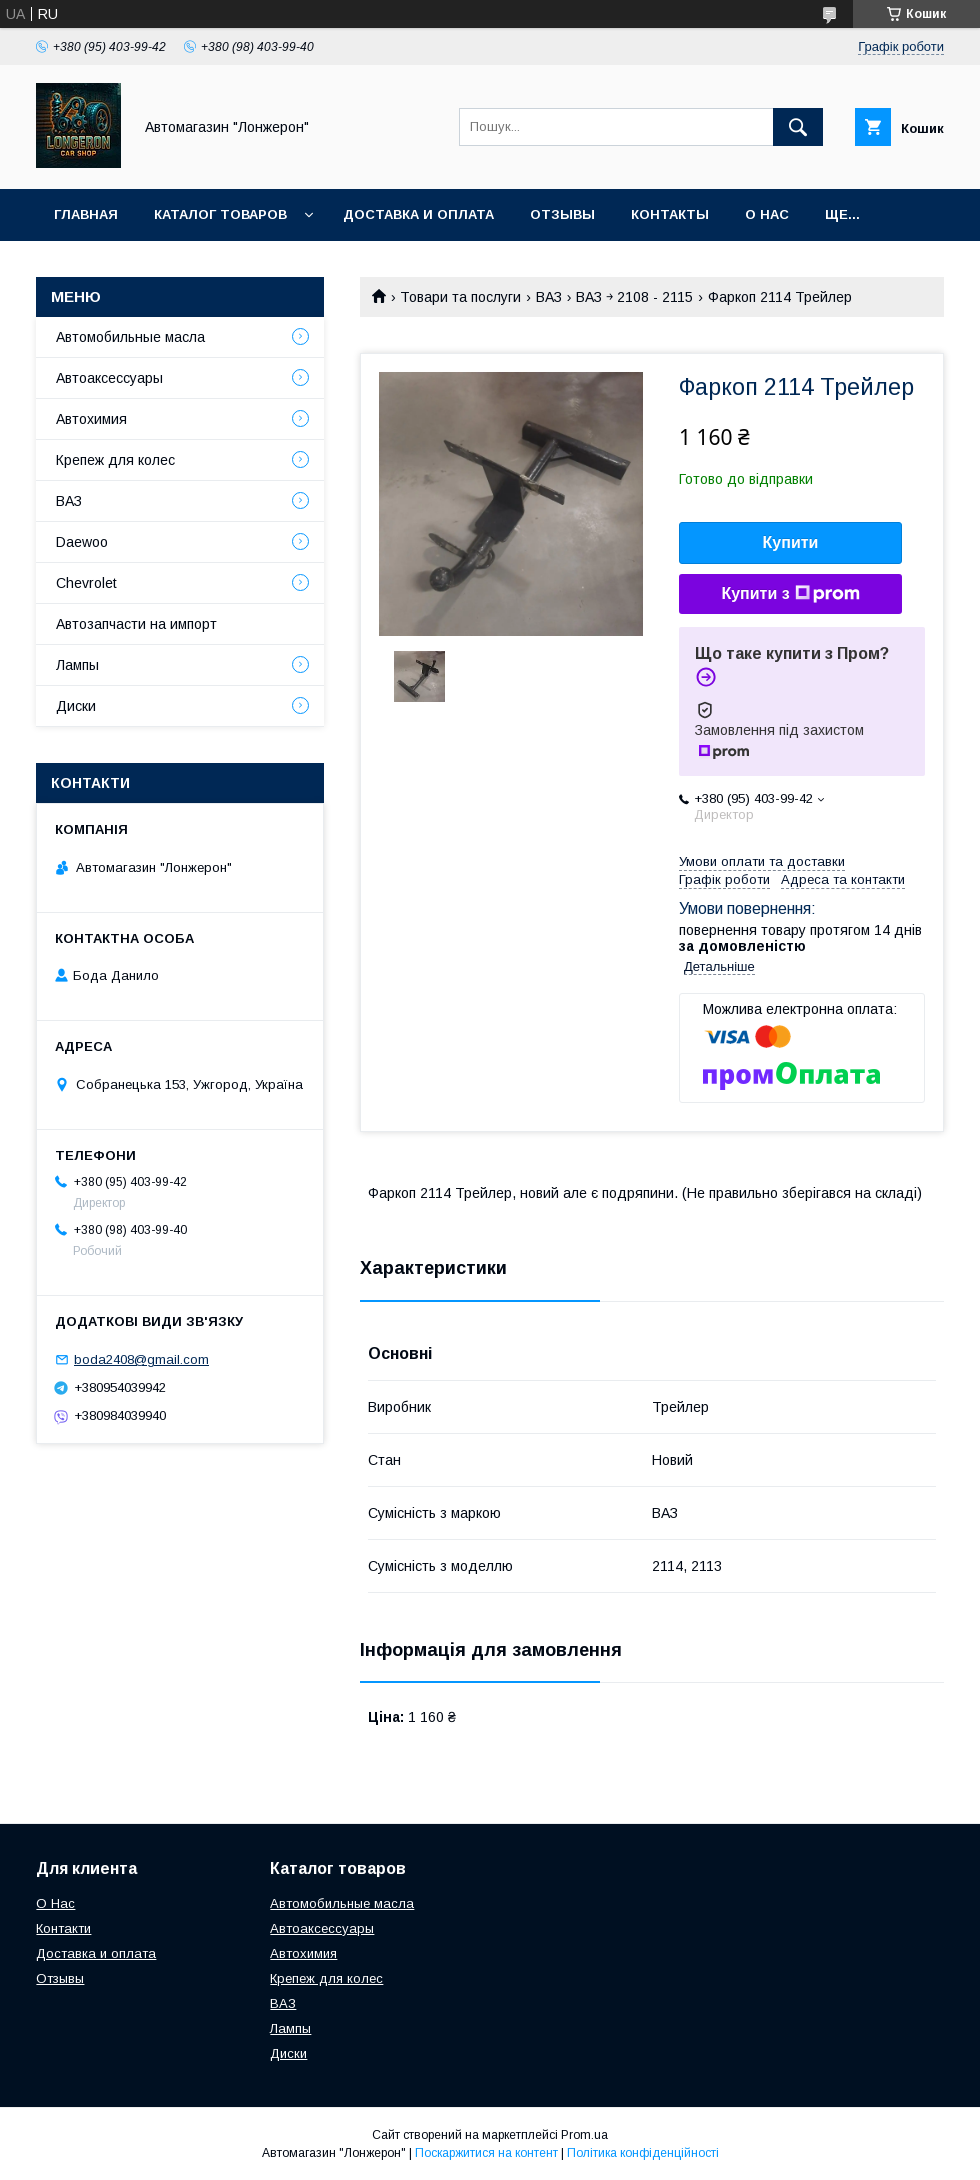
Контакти (63, 1928)
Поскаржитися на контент (486, 2153)
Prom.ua (584, 2135)
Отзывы (562, 214)
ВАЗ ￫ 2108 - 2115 (634, 297)
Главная (86, 214)
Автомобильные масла (130, 337)
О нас (767, 214)
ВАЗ (549, 297)
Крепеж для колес (115, 460)
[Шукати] (798, 127)
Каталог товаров (220, 214)
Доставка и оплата (418, 214)
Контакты (670, 214)
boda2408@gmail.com (141, 1359)
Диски (76, 706)
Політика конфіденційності (643, 2153)
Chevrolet (86, 583)
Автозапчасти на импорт (136, 624)
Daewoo (82, 542)
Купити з (790, 594)
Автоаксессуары (109, 378)
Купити (791, 542)
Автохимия (91, 419)
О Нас (55, 1903)
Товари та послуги (460, 297)
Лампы (77, 665)
